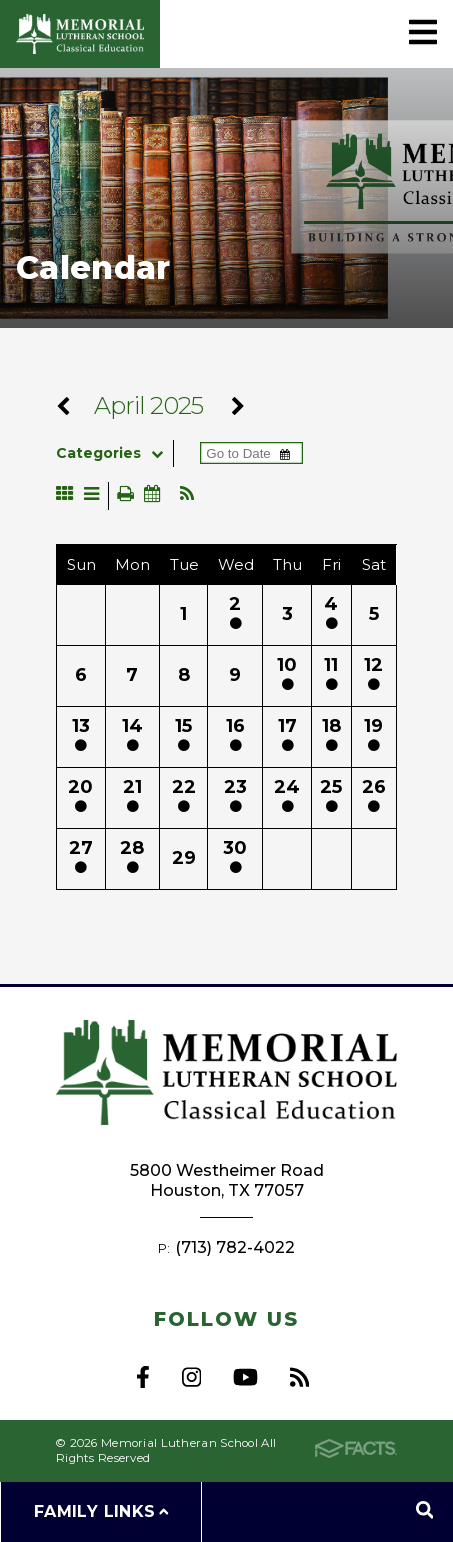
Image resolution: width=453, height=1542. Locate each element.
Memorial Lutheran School (80, 34)
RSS (299, 1377)
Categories (114, 453)
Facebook (143, 1377)
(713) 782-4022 (235, 1247)
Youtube (245, 1377)
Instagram (191, 1377)
